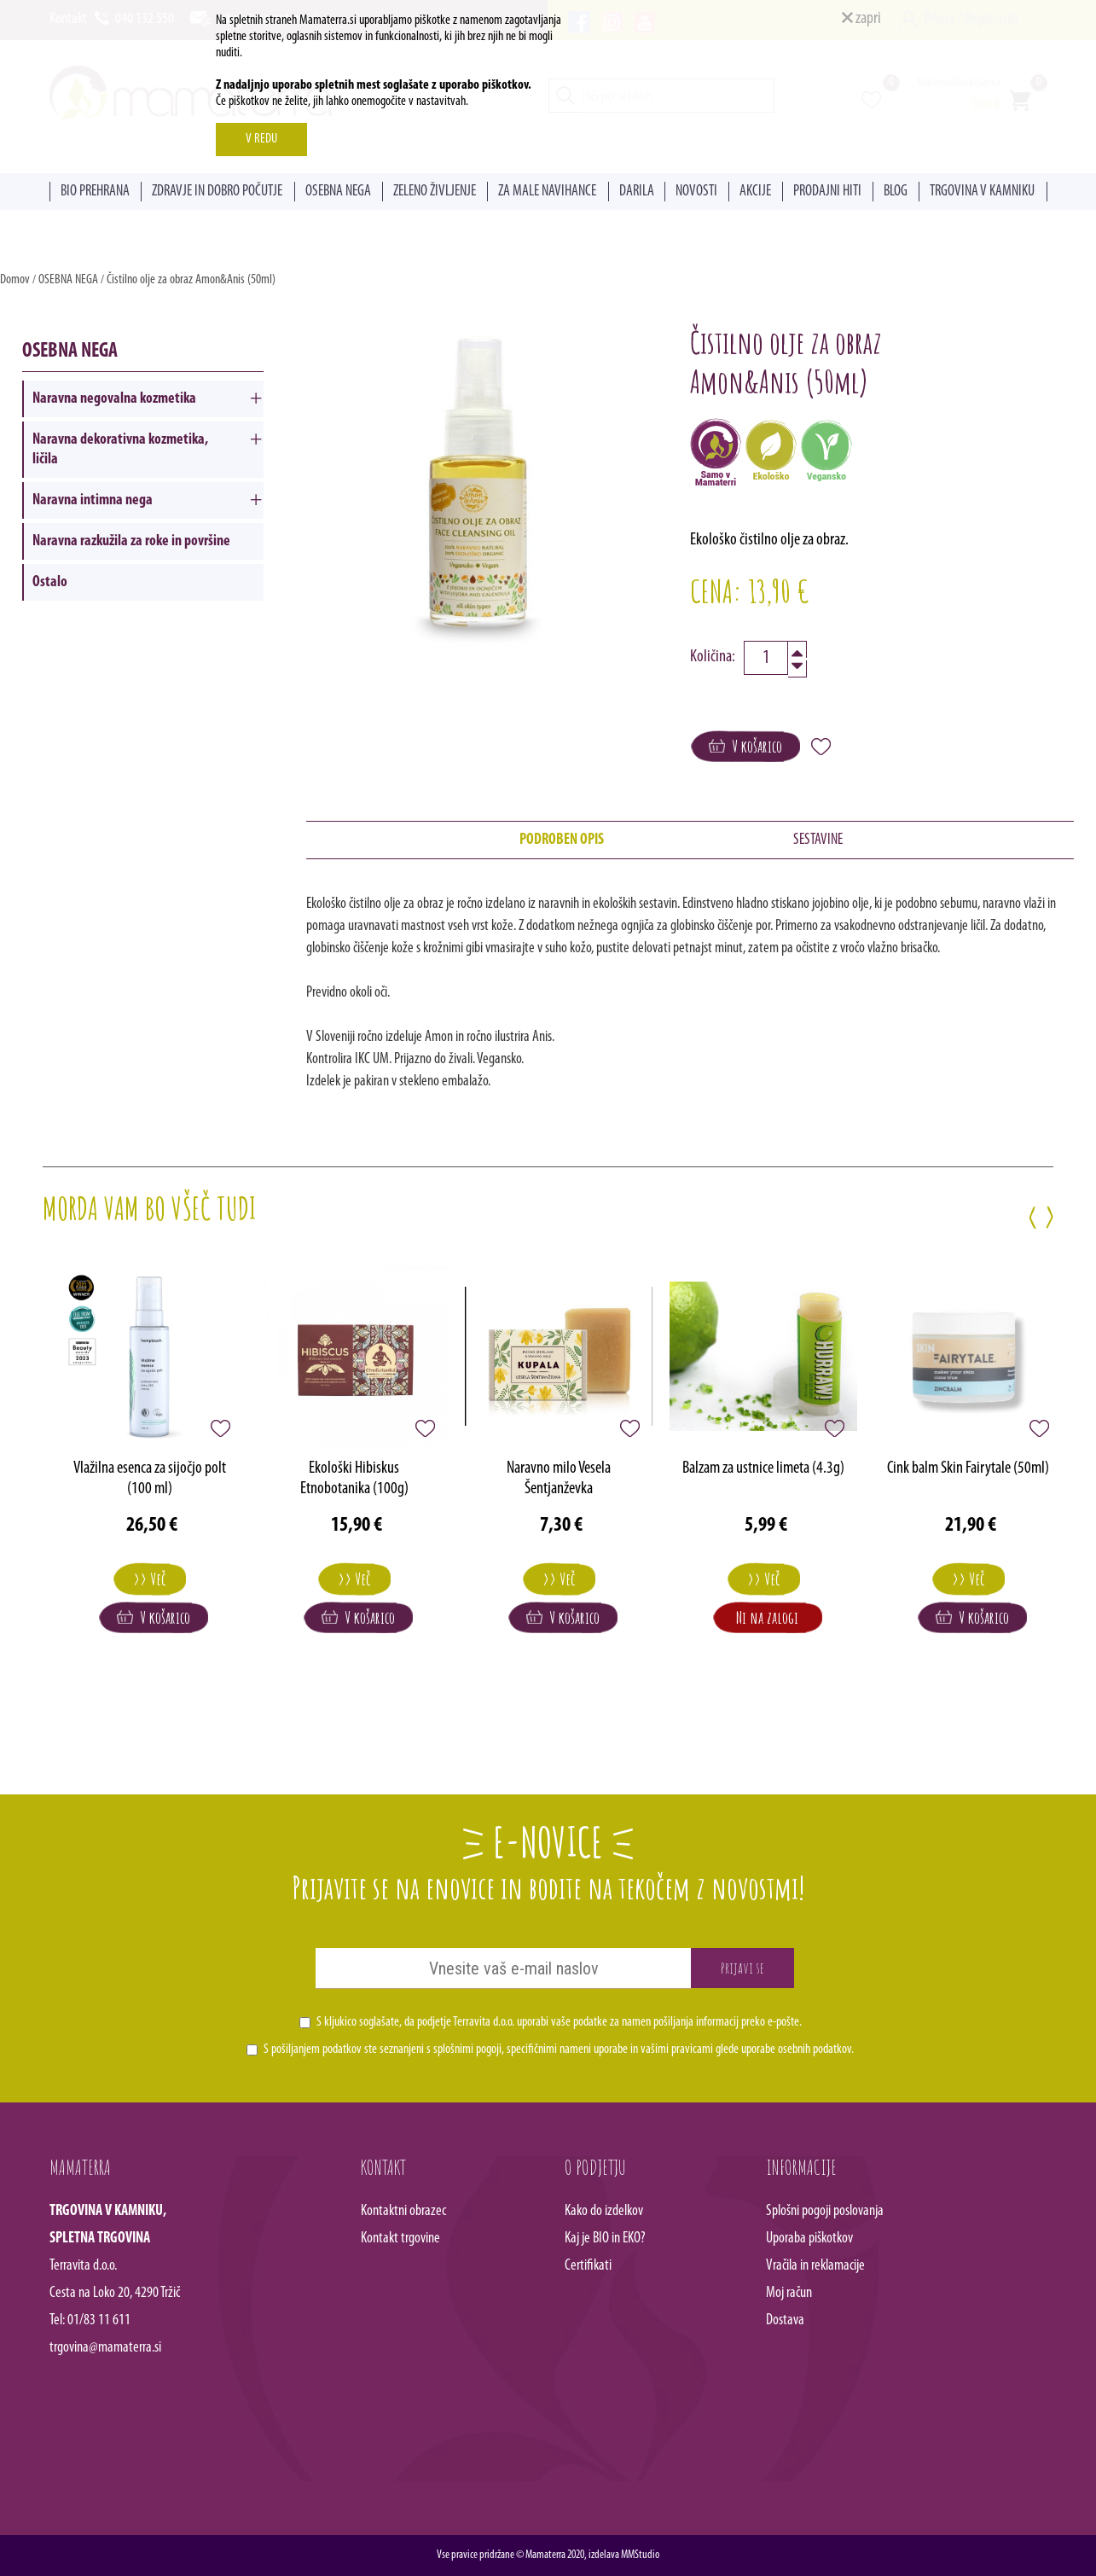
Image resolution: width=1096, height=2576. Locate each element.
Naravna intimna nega (92, 500)
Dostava (785, 2320)
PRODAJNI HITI (827, 191)
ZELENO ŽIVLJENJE (434, 191)
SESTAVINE (818, 840)
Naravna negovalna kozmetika (114, 399)
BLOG (896, 191)
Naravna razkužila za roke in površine (131, 541)
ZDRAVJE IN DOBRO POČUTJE (217, 191)
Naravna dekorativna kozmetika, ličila (120, 450)
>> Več (149, 1579)
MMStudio (640, 2555)
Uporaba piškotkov (809, 2238)
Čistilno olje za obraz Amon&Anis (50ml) (191, 280)
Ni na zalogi (767, 1617)
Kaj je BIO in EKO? (605, 2238)
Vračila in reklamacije (815, 2266)
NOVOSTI (696, 191)
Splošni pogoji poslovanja (825, 2211)
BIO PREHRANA (95, 191)
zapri (861, 18)
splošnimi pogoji (467, 2049)
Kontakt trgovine (400, 2238)
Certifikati (588, 2266)
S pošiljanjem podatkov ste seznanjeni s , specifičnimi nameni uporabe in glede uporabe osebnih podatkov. (559, 2049)
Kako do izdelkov (604, 2211)
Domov (15, 280)
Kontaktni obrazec (403, 2211)
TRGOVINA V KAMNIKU (982, 191)
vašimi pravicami (677, 2049)
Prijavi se (742, 1967)
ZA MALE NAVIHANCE (547, 191)
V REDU (261, 139)
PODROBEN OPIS (561, 840)
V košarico (745, 746)
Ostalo (49, 582)
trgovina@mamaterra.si (105, 2348)
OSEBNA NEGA (338, 191)
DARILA (636, 191)
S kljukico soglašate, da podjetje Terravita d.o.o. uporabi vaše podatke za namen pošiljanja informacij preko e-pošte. (559, 2022)
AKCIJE (755, 191)
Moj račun (789, 2293)
